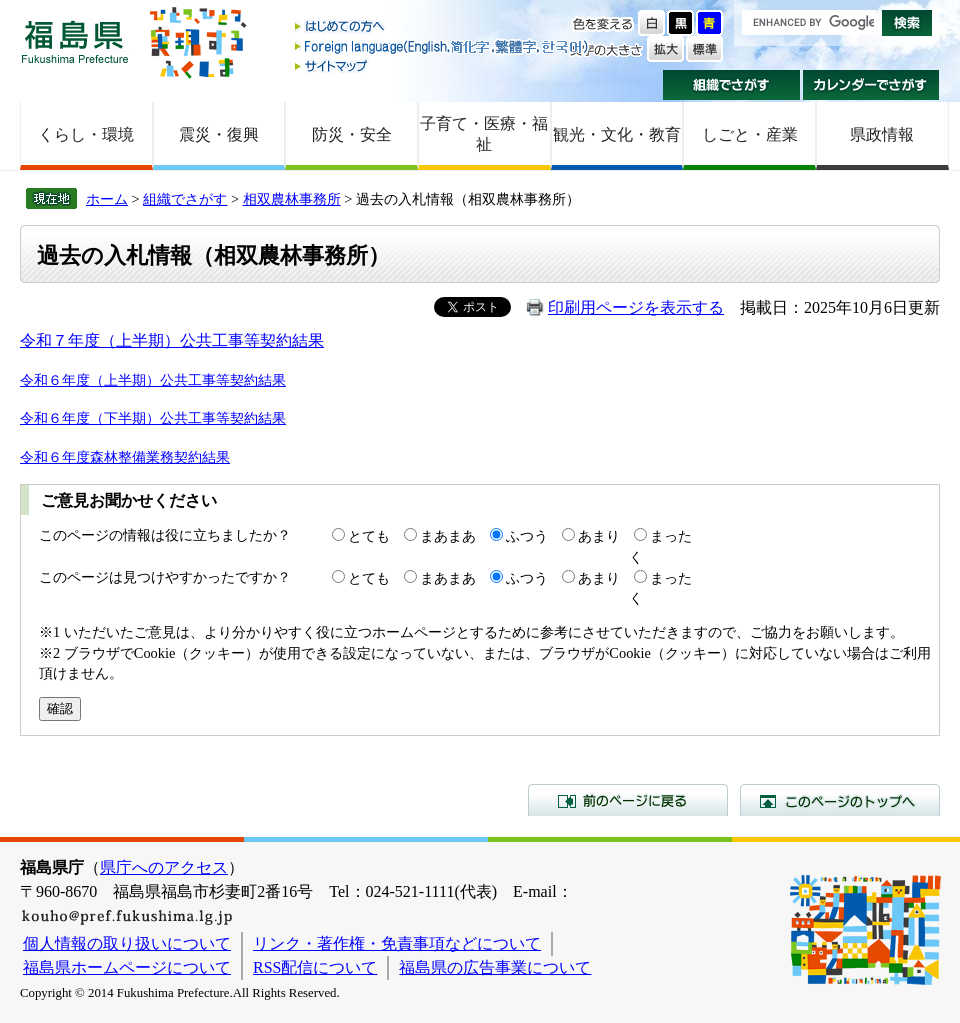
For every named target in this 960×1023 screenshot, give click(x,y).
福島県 (75, 41)
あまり (599, 536)
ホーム (107, 199)
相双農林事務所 (292, 199)
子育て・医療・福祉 (484, 134)
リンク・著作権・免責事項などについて (397, 943)
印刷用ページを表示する (636, 307)
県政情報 (882, 134)
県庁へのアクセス (164, 867)
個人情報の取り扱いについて (127, 943)
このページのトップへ (840, 800)
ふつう (527, 536)
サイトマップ (443, 65)
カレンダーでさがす (871, 85)
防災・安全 (352, 134)
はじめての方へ (443, 27)
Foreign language (443, 46)
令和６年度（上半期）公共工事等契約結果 (153, 380)
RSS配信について (315, 967)
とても (369, 536)
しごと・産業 (750, 134)
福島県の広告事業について (495, 967)
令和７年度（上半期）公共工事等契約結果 (172, 340)
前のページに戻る (628, 800)
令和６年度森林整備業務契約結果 (125, 457)
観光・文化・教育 (617, 134)
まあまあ (448, 536)
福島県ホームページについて (127, 967)
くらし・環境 (86, 134)
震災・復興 (219, 134)
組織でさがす (731, 85)
